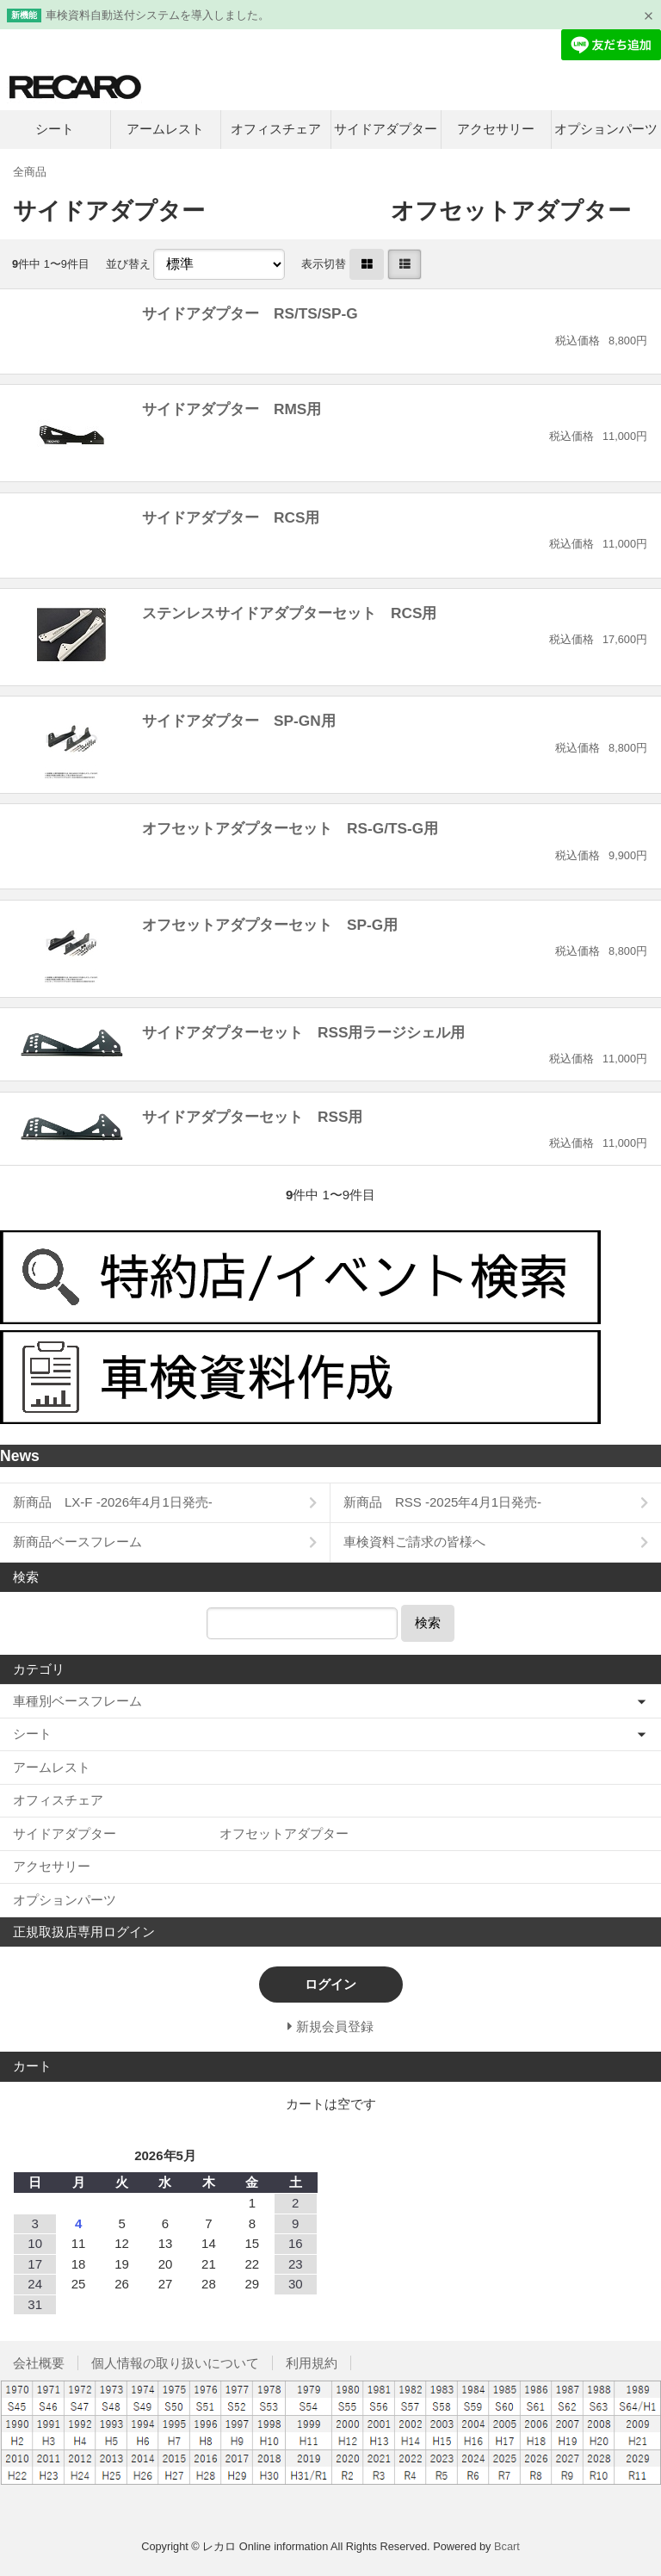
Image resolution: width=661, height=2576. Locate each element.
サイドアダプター (385, 128)
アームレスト (165, 128)
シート (54, 128)
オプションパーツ (606, 128)
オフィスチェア (276, 128)
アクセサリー (495, 128)
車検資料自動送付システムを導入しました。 (157, 15)
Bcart (507, 2546)
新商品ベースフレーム (77, 1541)
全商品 (29, 171)
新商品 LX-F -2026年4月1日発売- (113, 1502)
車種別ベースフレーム (77, 1701)
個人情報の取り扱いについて (175, 2363)
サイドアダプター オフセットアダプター (181, 1833)
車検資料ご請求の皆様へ (414, 1541)
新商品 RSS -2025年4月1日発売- (442, 1502)
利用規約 (311, 2363)
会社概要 (39, 2363)
